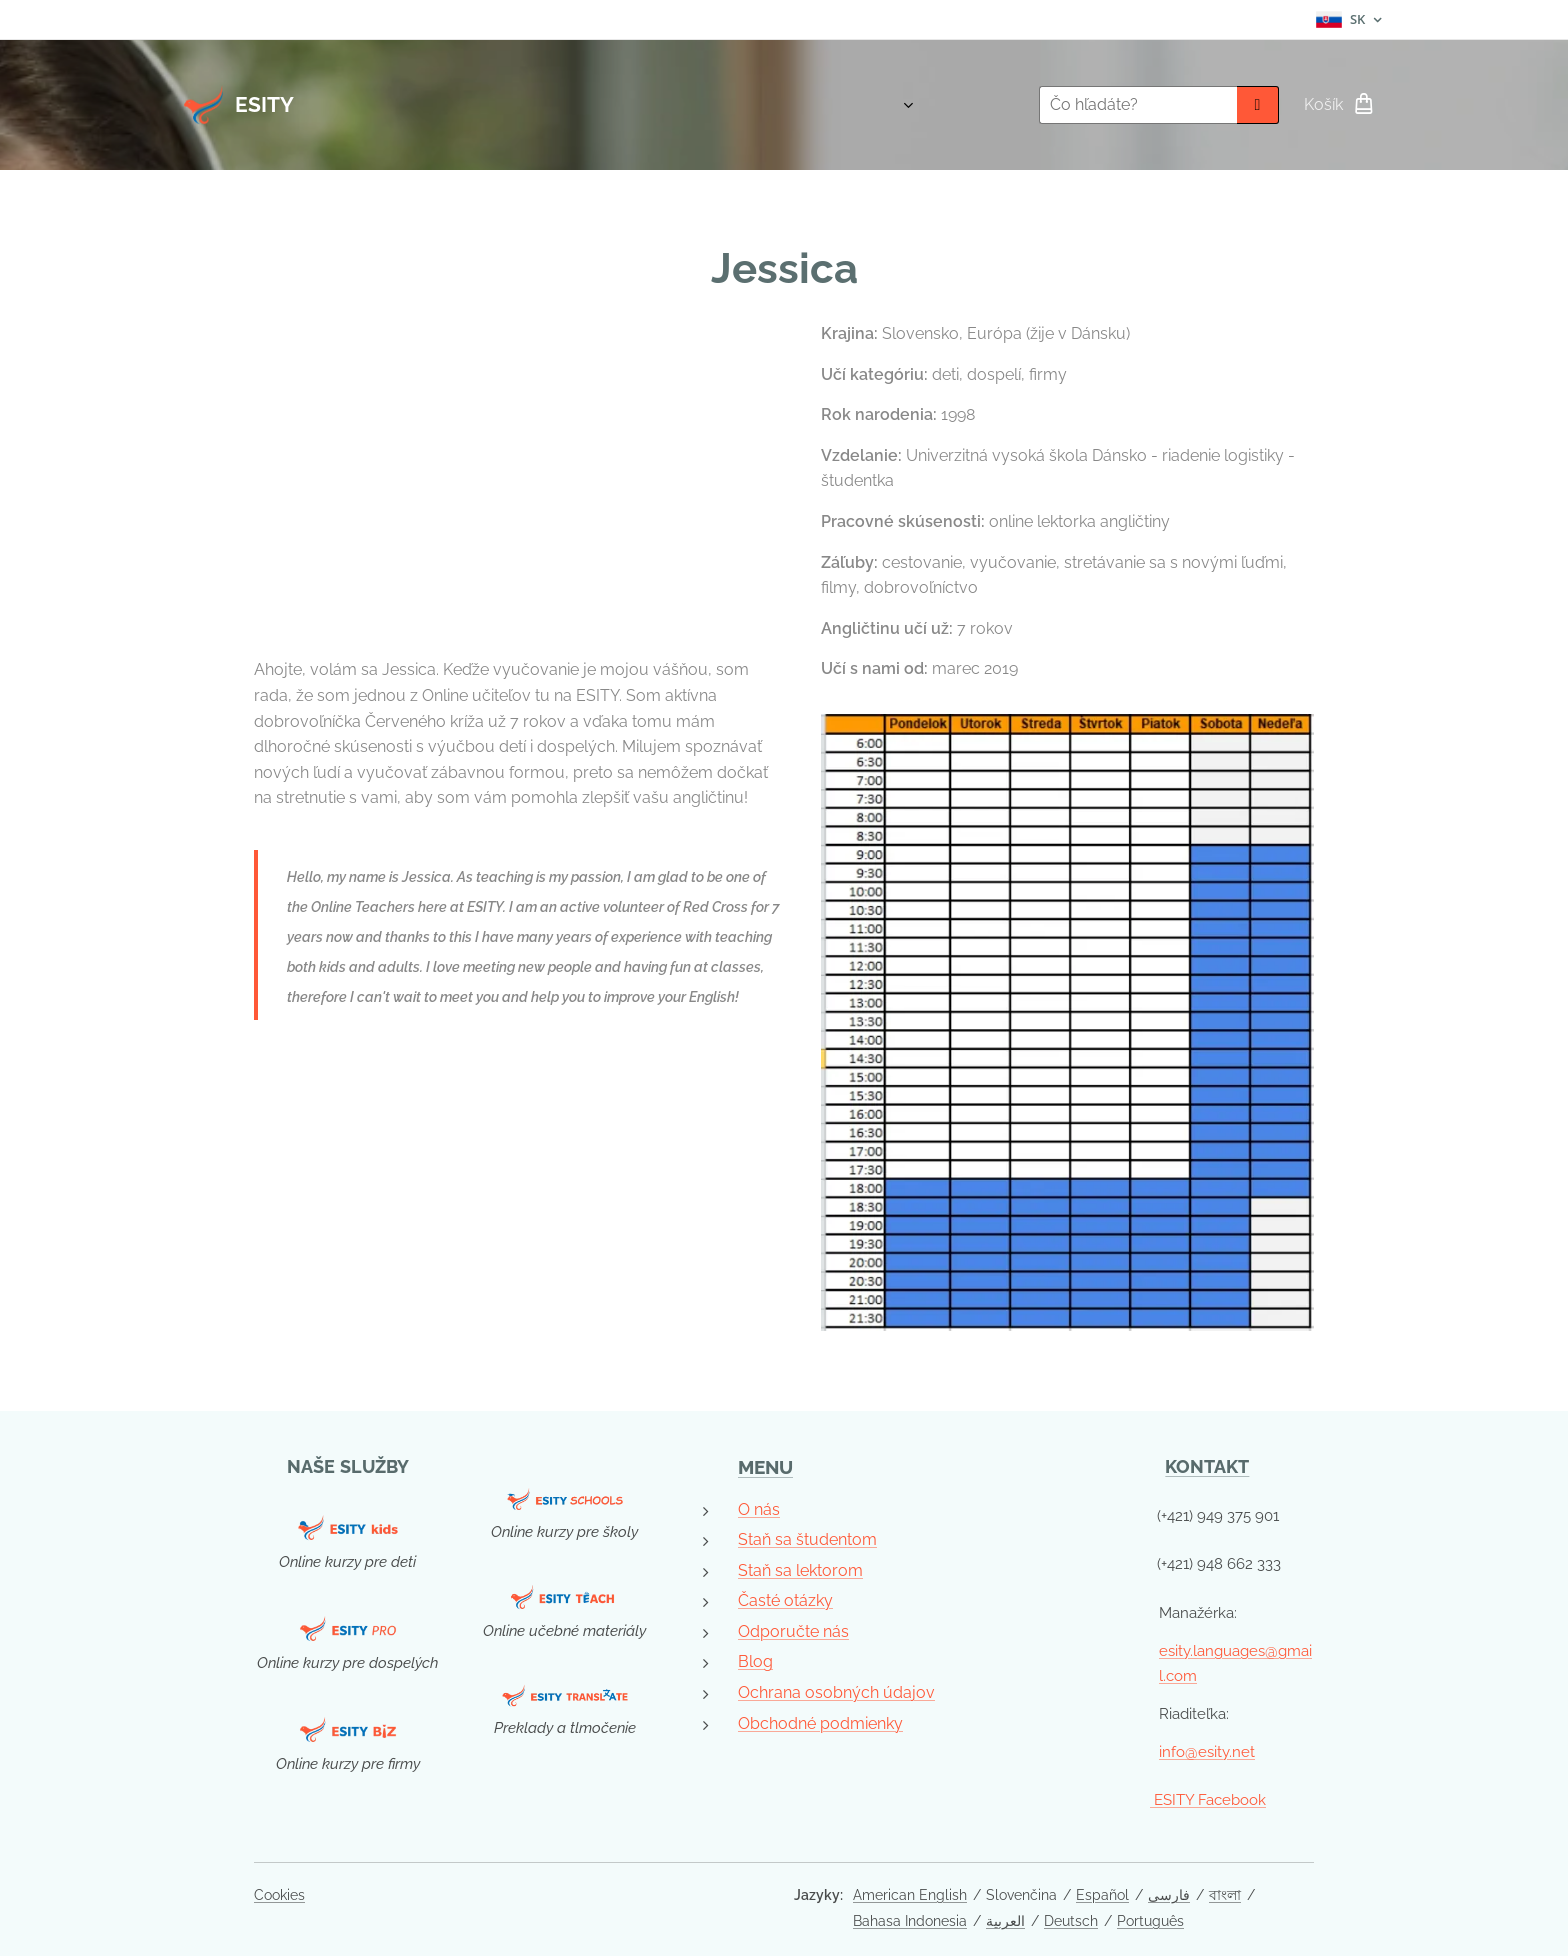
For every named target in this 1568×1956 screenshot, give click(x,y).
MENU (765, 1467)
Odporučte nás (793, 1630)
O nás (759, 1508)
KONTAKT (1208, 1466)
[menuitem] (907, 105)
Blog (755, 1661)
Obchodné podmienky (820, 1722)
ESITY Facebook (1208, 1800)
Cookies (279, 1895)
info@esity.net (1207, 1751)
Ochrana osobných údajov (836, 1692)
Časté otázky (785, 1600)
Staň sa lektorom (800, 1569)
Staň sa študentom (807, 1539)
